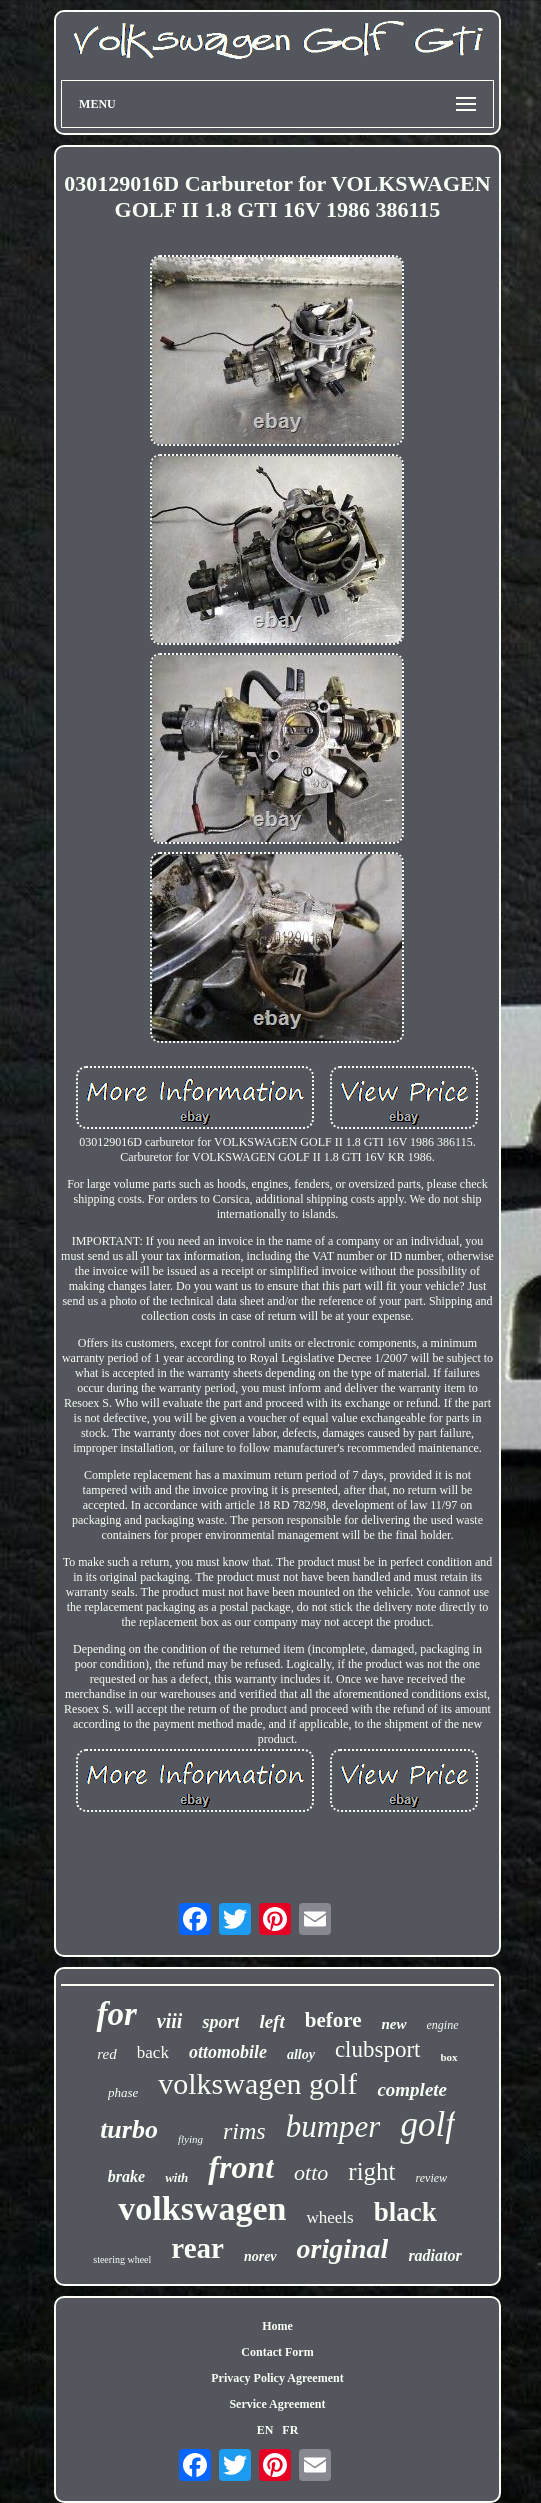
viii (170, 2021)
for (116, 2014)
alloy (301, 2054)
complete (412, 2089)
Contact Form (277, 2352)
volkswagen (202, 2208)
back (153, 2052)
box (449, 2057)
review (432, 2178)
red (106, 2054)
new (393, 2024)
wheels (329, 2217)
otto (311, 2172)
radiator (434, 2255)
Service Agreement (277, 2404)
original (343, 2248)
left (271, 2021)
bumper (333, 2126)
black (405, 2212)
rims (244, 2131)
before (333, 2020)
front (241, 2167)
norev (260, 2256)
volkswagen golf (257, 2083)
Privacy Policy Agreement (277, 2378)
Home (277, 2326)
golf (427, 2124)
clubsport (378, 2049)
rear (197, 2248)
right (371, 2171)
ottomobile (228, 2052)
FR (290, 2430)
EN (265, 2430)
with (176, 2177)
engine (443, 2025)
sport (220, 2022)
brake (126, 2176)
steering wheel (122, 2259)
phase (123, 2092)
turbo (129, 2129)
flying (190, 2139)
